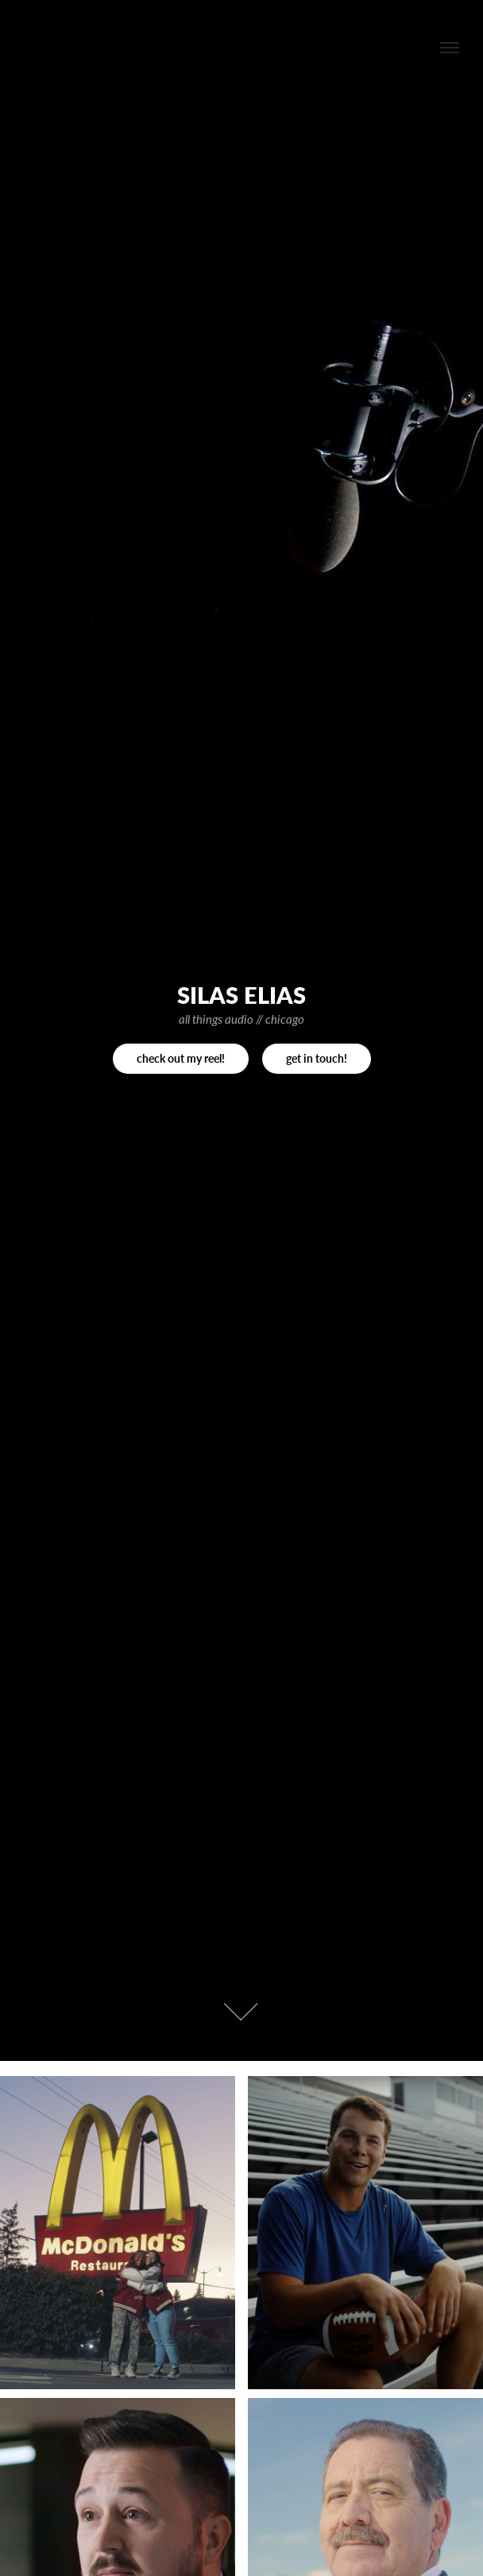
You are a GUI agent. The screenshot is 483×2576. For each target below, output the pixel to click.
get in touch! (316, 1058)
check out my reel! (181, 1058)
